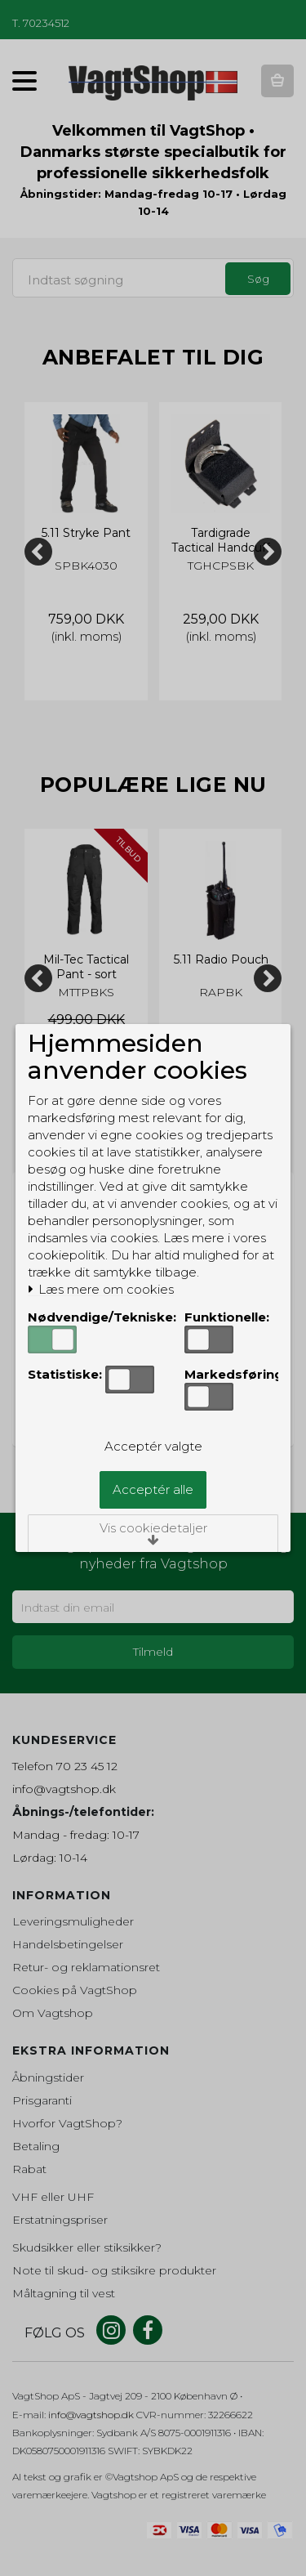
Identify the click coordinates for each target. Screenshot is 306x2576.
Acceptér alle (153, 1489)
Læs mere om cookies (101, 1289)
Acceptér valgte (153, 1446)
